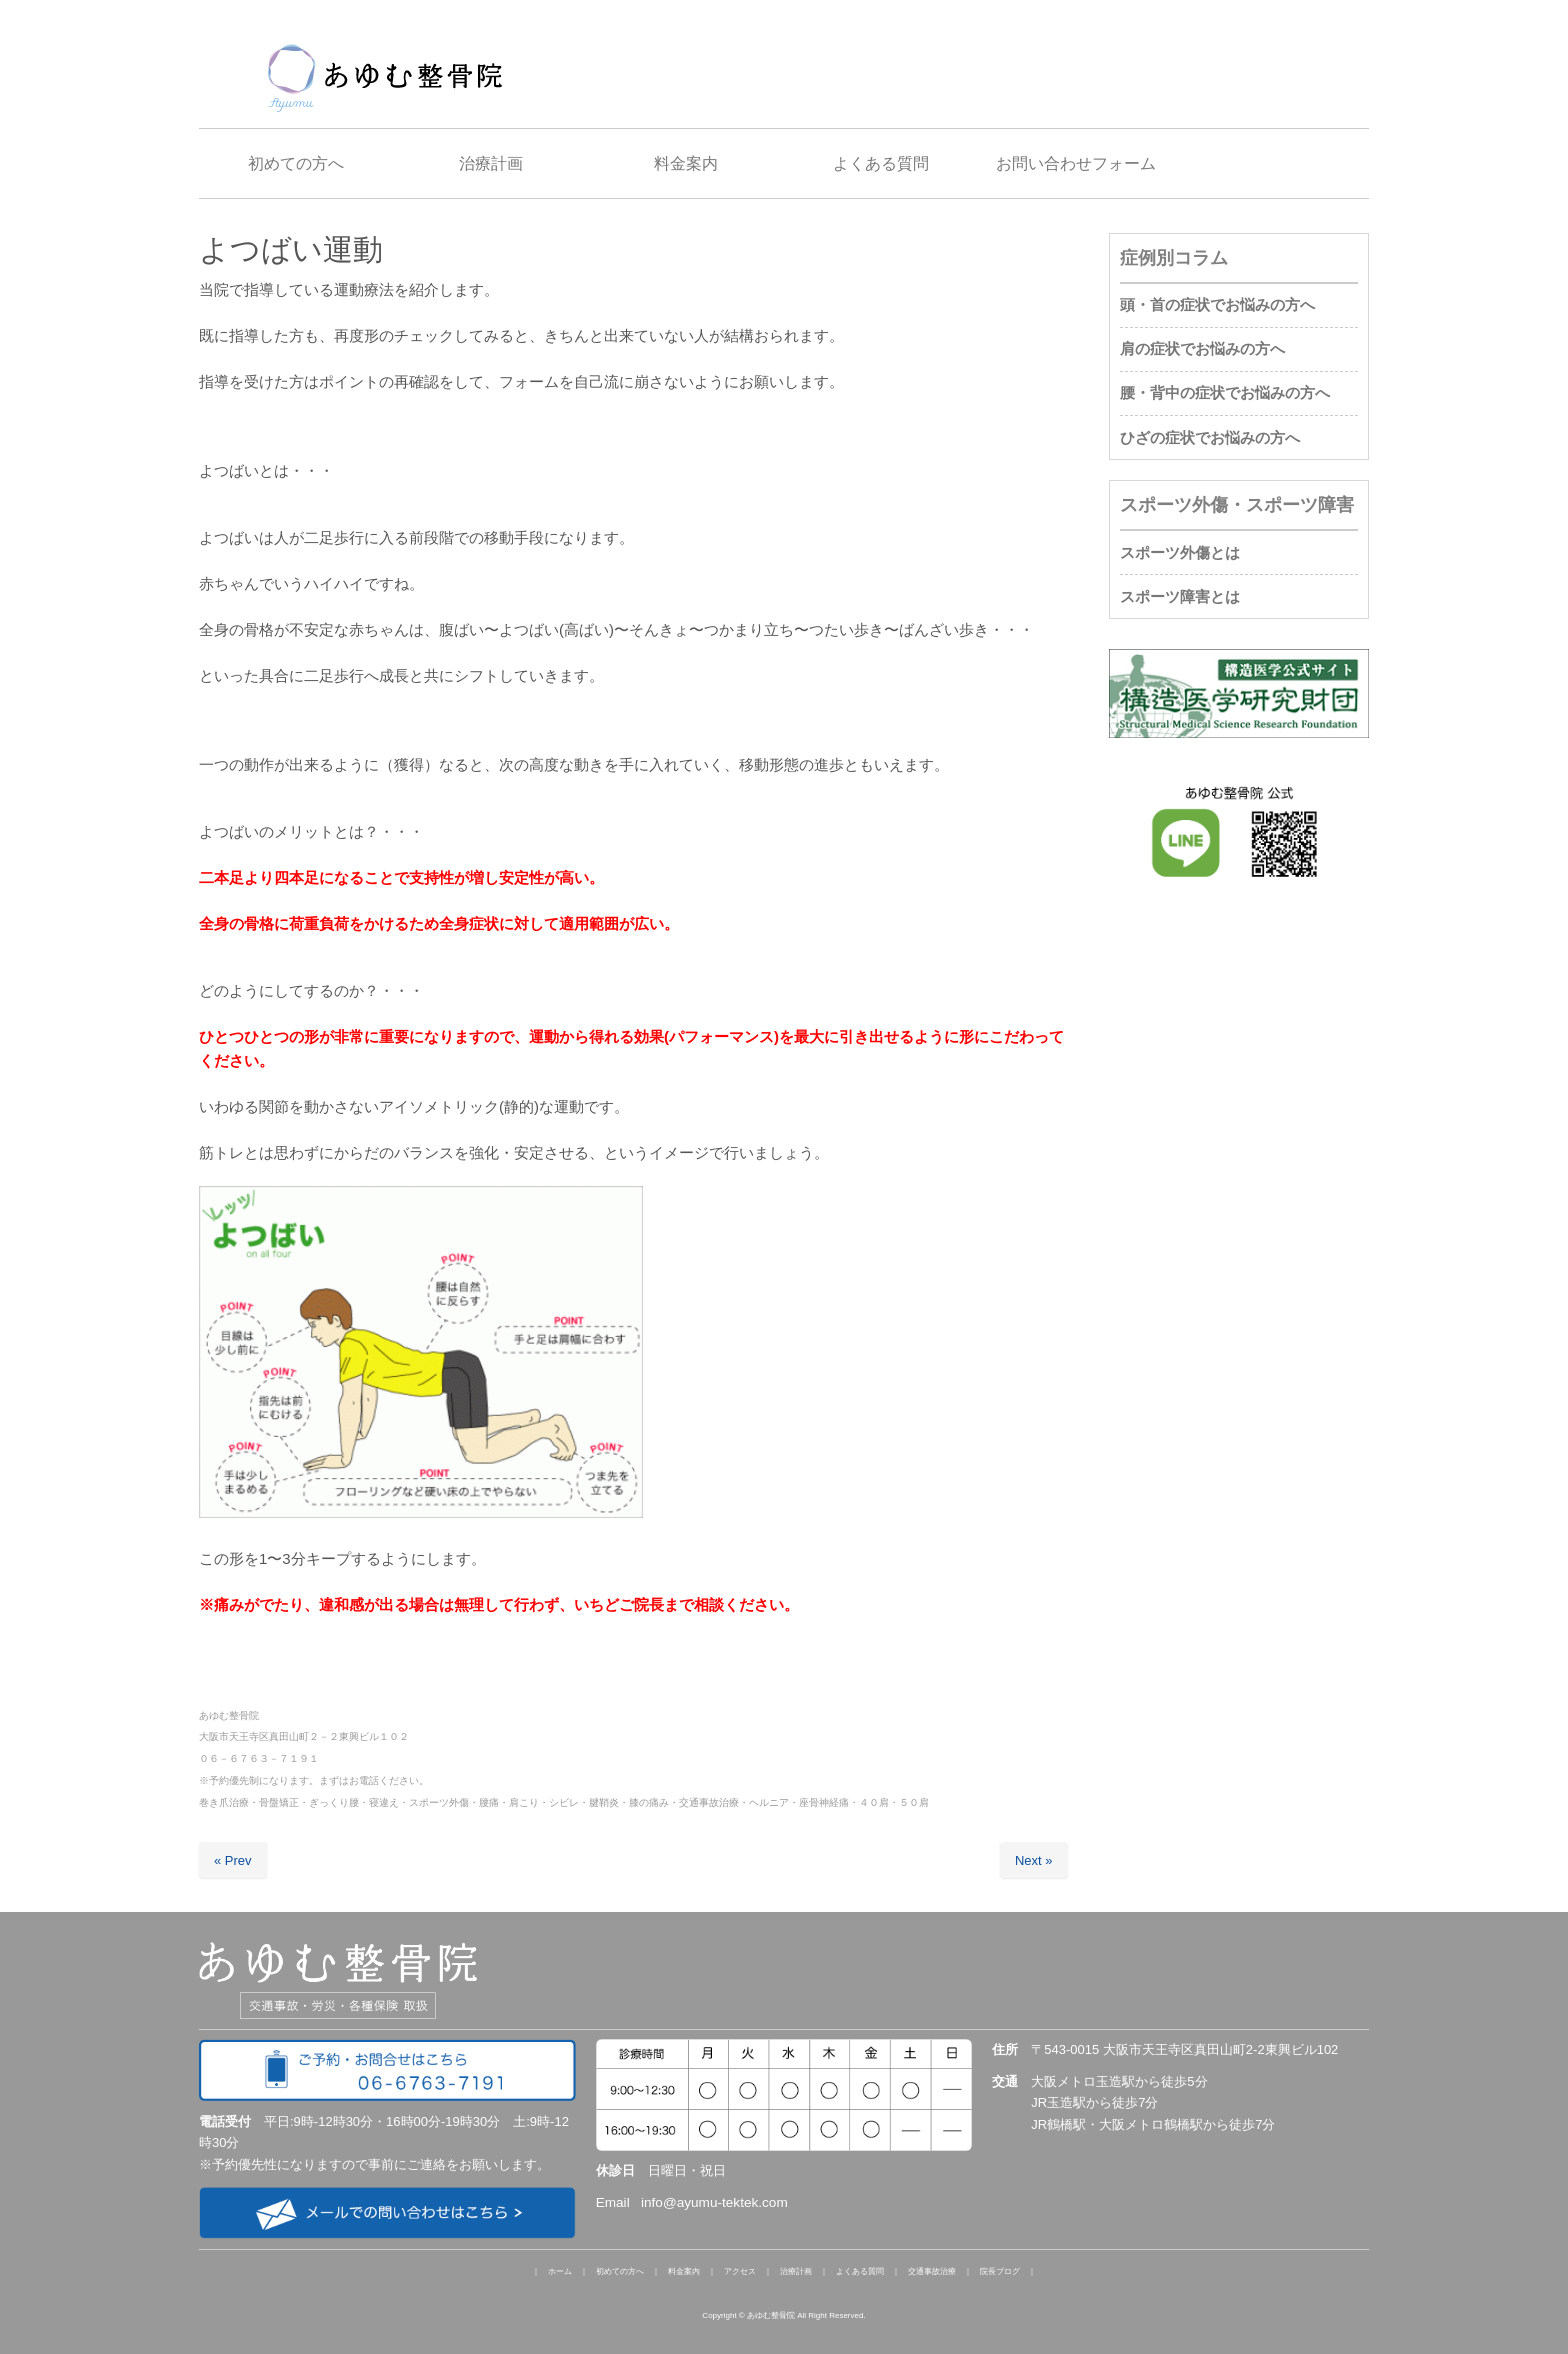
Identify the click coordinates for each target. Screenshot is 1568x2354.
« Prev (233, 1860)
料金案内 (684, 2271)
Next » (1034, 1860)
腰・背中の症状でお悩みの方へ (1225, 392)
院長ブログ (1000, 2271)
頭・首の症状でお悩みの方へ (1217, 304)
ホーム (560, 2271)
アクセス (740, 2271)
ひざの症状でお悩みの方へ (1210, 437)
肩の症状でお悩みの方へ (1202, 348)
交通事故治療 (932, 2271)
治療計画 (796, 2271)
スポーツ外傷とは (1180, 552)
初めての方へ (620, 2271)
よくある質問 (860, 2271)
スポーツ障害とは (1180, 596)
